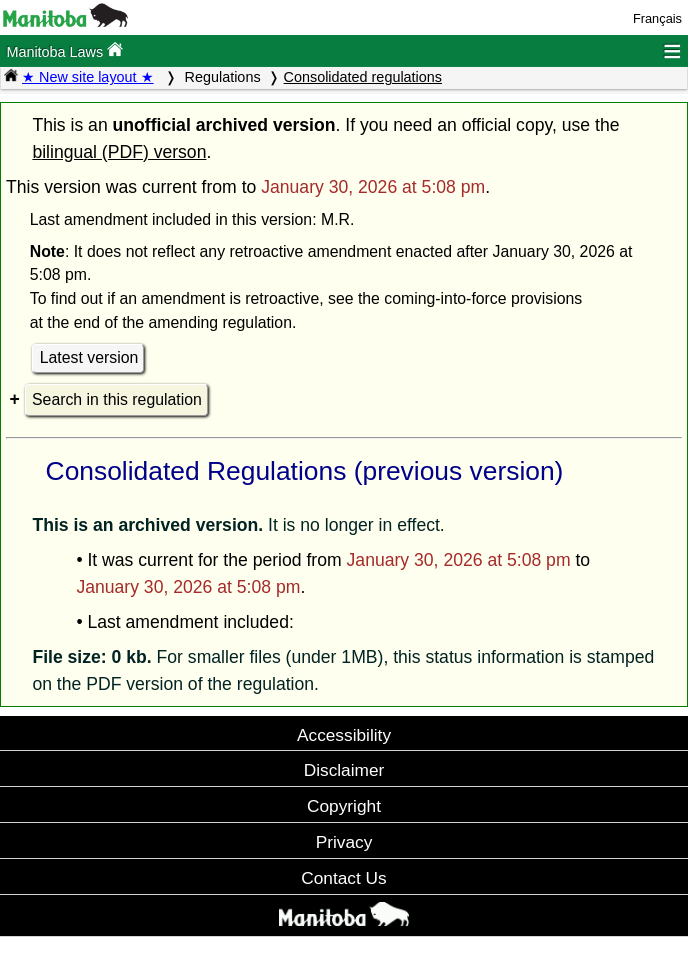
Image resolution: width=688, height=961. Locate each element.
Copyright (344, 806)
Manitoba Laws (64, 50)
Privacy (344, 842)
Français (657, 18)
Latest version (89, 357)
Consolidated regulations (363, 77)
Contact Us (343, 878)
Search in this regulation (117, 399)
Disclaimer (344, 770)
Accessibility (344, 735)
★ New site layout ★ (88, 77)
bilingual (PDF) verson (119, 152)
